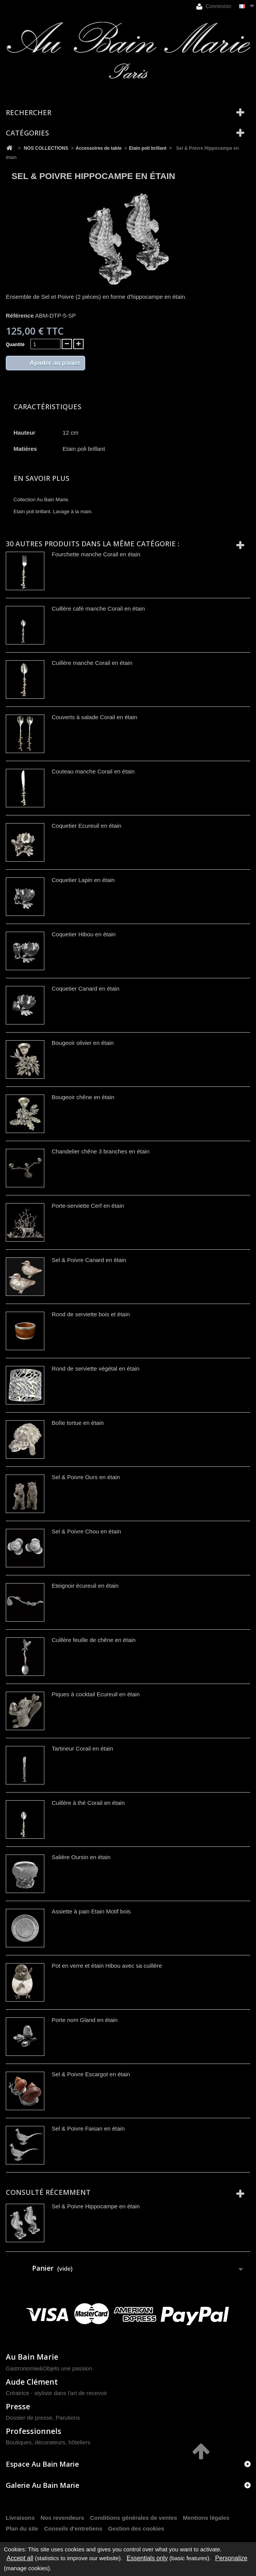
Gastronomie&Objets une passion (49, 2368)
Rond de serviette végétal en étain (96, 1368)
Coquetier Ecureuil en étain (86, 825)
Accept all (20, 2558)
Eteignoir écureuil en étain (85, 1585)
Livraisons (20, 2517)
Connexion (213, 6)
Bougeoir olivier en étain (83, 1042)
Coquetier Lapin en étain (83, 880)
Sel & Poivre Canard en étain (89, 1260)
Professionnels (33, 2431)
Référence (20, 315)
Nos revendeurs (62, 2517)
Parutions (68, 2417)
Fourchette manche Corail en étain (96, 554)
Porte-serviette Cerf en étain (88, 1205)
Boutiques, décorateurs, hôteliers (48, 2442)
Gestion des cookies (136, 2528)
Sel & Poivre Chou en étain (86, 1531)
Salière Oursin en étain (81, 1857)
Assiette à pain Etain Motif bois (91, 1911)
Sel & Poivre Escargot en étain (91, 2074)
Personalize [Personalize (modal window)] (231, 2558)
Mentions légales (206, 2517)
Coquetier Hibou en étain (84, 934)
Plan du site (22, 2528)
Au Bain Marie (32, 2357)
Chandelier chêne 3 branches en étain (101, 1151)
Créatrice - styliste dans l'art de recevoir (56, 2393)
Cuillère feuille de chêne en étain (94, 1640)
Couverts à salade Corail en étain (94, 717)
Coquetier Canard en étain (86, 988)
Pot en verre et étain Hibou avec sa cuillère (107, 1965)
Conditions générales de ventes (133, 2517)
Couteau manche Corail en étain (93, 771)
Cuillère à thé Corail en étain (88, 1802)
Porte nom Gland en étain (85, 2020)
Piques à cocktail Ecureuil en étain (96, 1694)
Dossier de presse (29, 2417)
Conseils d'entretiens (73, 2528)
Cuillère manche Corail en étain (92, 662)
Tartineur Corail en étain (82, 1748)
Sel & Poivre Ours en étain (86, 1477)
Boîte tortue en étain (78, 1422)
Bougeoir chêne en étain (83, 1097)
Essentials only (147, 2558)
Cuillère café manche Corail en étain (98, 608)
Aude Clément (32, 2382)
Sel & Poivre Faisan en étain (88, 2128)
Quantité (15, 344)
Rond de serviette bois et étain (91, 1314)
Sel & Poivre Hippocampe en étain (96, 2206)
